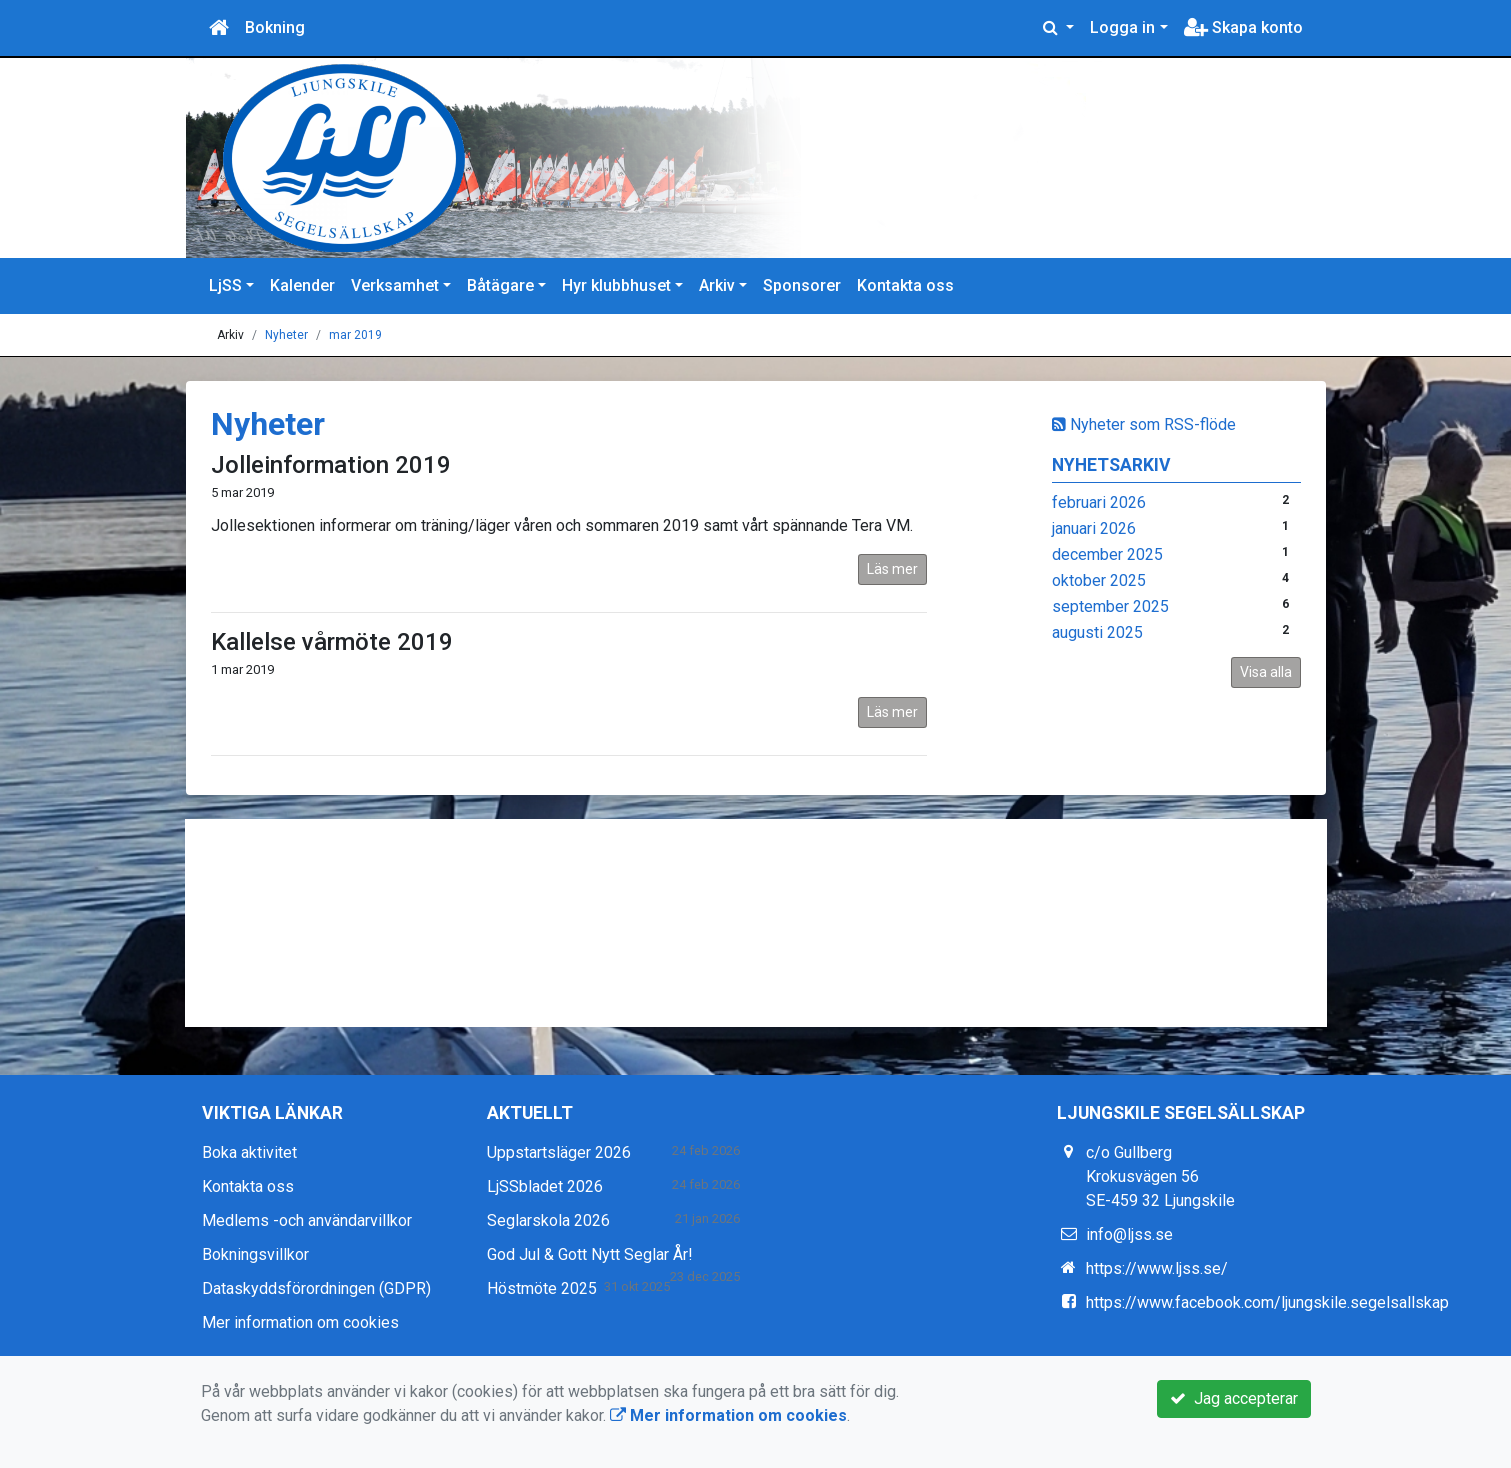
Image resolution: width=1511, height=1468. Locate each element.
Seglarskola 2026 (548, 1220)
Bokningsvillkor (255, 1254)
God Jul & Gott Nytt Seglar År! (590, 1254)
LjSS (225, 285)
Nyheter (286, 335)
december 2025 (1107, 554)
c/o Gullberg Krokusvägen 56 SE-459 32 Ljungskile (1160, 1176)
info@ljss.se (1129, 1234)
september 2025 (1110, 606)
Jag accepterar (1234, 1398)
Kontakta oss (905, 285)
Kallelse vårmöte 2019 (332, 642)
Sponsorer (802, 285)
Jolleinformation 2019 (331, 465)
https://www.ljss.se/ (1157, 1268)
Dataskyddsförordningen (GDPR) (316, 1288)
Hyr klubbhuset (616, 285)
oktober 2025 (1099, 580)
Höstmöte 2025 (542, 1288)
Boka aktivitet (249, 1152)
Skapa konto (1243, 27)
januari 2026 (1094, 528)
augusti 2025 (1097, 632)
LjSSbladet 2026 (545, 1186)
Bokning (275, 27)
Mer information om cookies (300, 1322)
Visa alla (1266, 672)
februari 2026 (1099, 502)
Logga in (1122, 27)
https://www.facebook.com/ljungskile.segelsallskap (1267, 1302)
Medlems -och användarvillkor (307, 1220)
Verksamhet (395, 285)
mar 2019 (355, 335)
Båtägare (500, 285)
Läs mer (892, 569)
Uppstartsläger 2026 (559, 1152)
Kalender (302, 285)
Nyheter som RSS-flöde (1144, 424)
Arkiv (717, 285)
